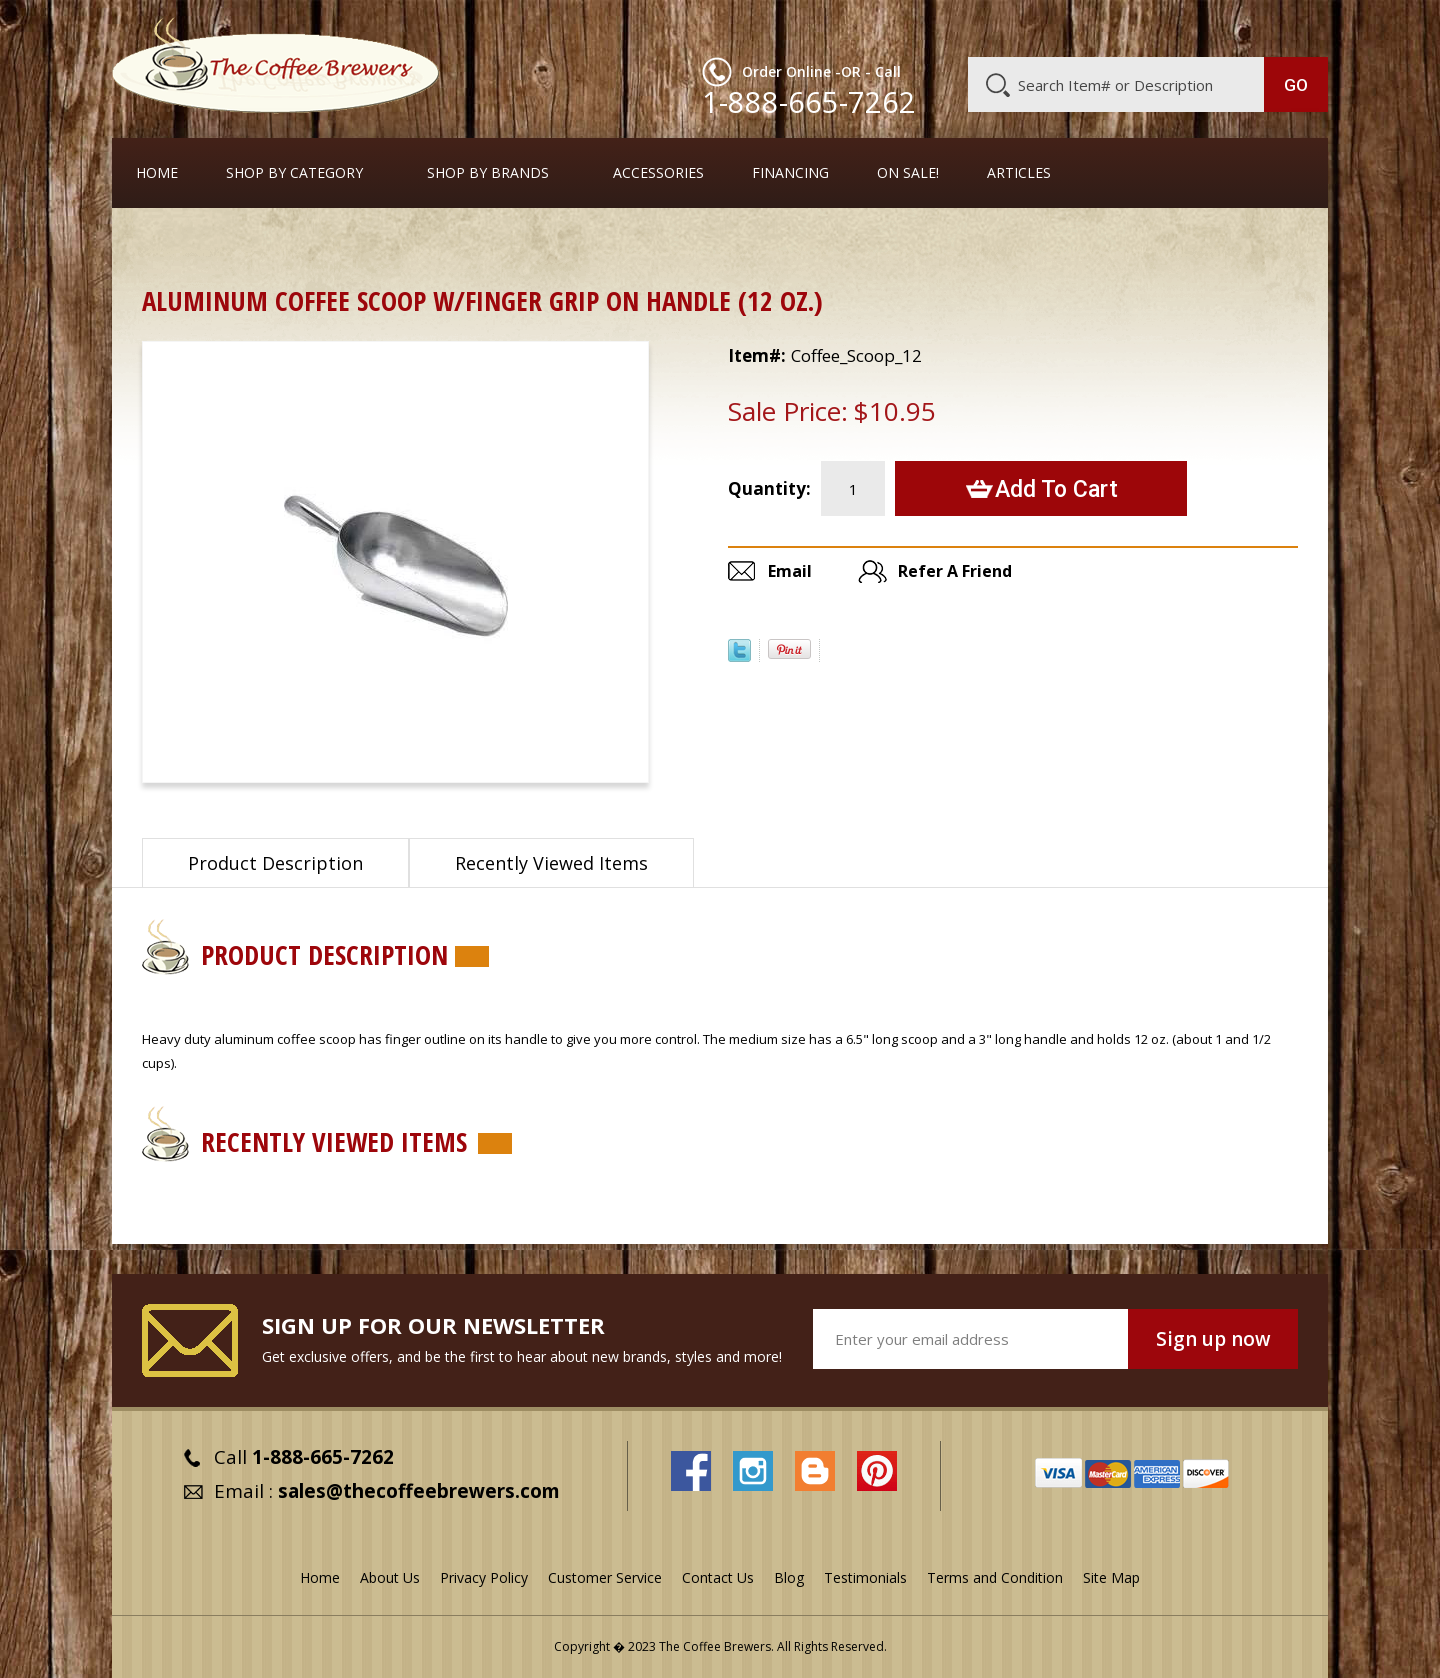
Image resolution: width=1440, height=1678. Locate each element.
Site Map (1111, 1577)
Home (157, 173)
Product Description (275, 863)
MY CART (1289, 25)
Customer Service (1068, 27)
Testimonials (865, 1577)
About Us (963, 27)
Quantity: (769, 488)
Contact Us (718, 1577)
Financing (790, 173)
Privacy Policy (484, 1577)
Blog (1158, 27)
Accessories (658, 173)
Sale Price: (788, 411)
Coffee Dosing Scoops (282, 244)
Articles (1019, 173)
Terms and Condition (995, 1577)
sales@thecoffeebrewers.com (419, 1491)
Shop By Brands (488, 173)
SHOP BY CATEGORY (294, 173)
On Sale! (908, 173)
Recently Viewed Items (551, 863)
